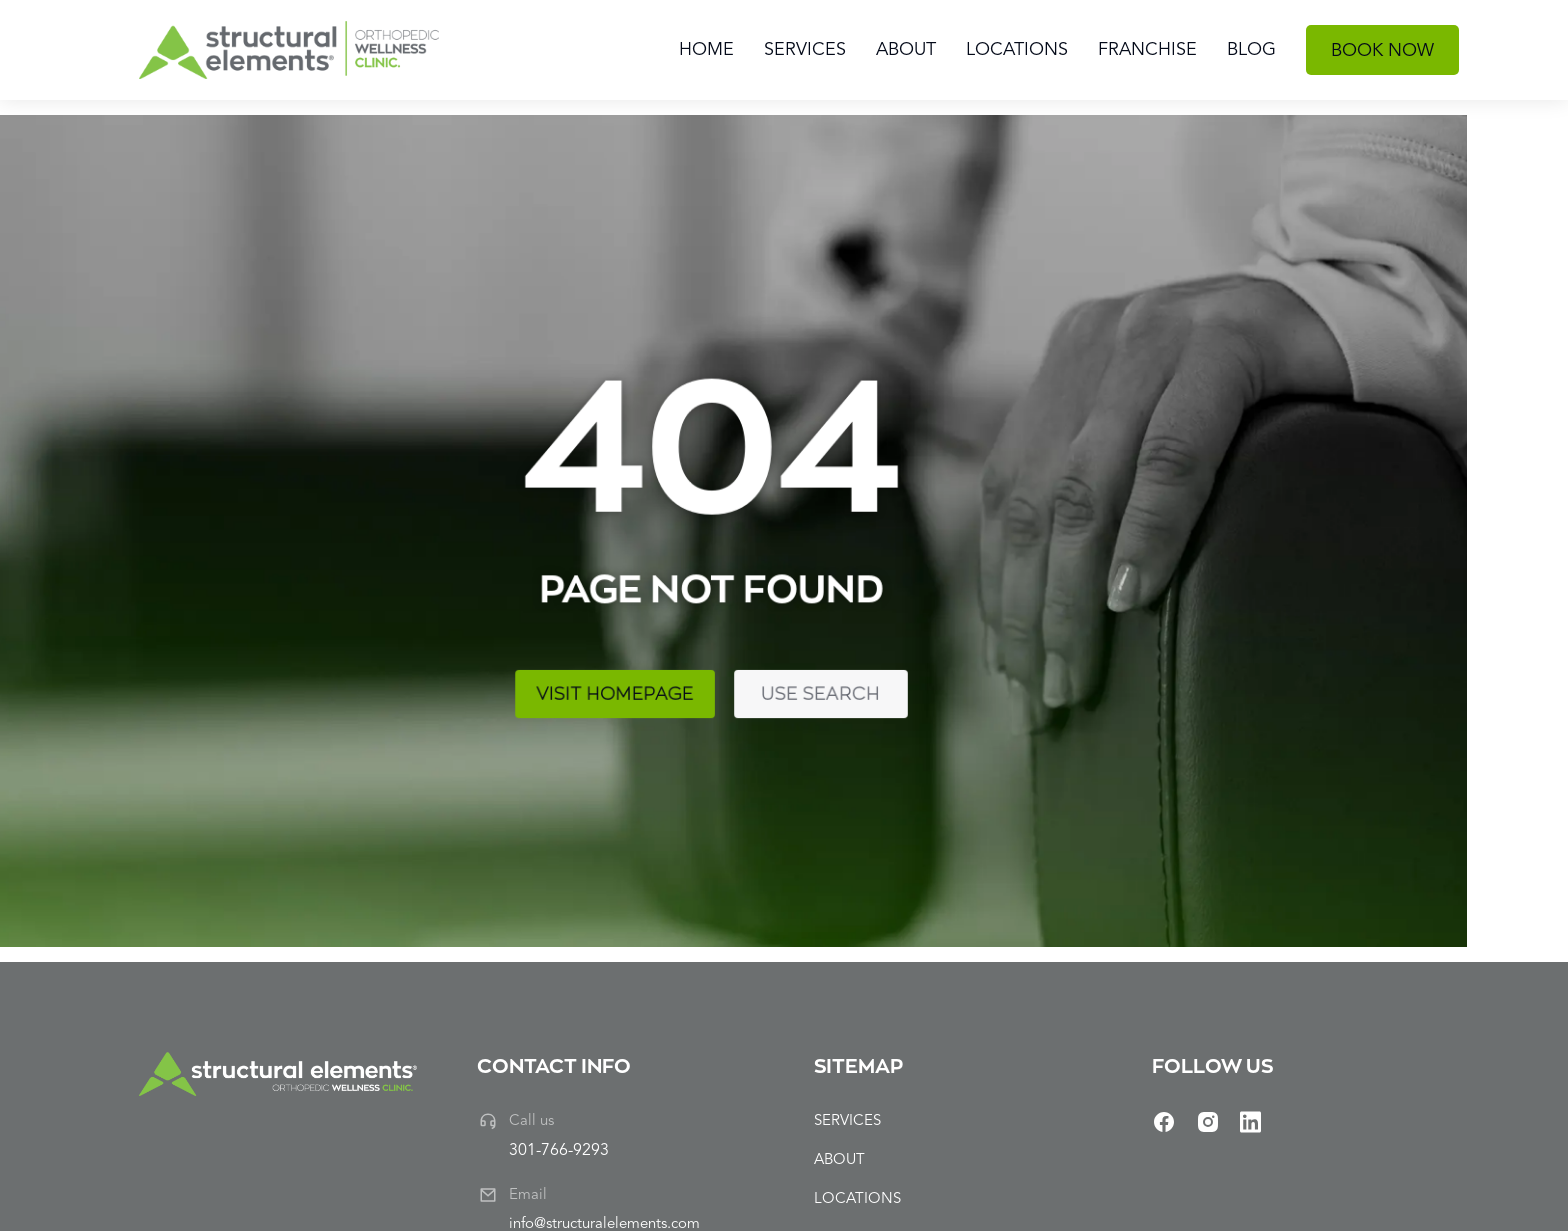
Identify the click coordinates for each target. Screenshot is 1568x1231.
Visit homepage (267, 668)
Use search (441, 668)
